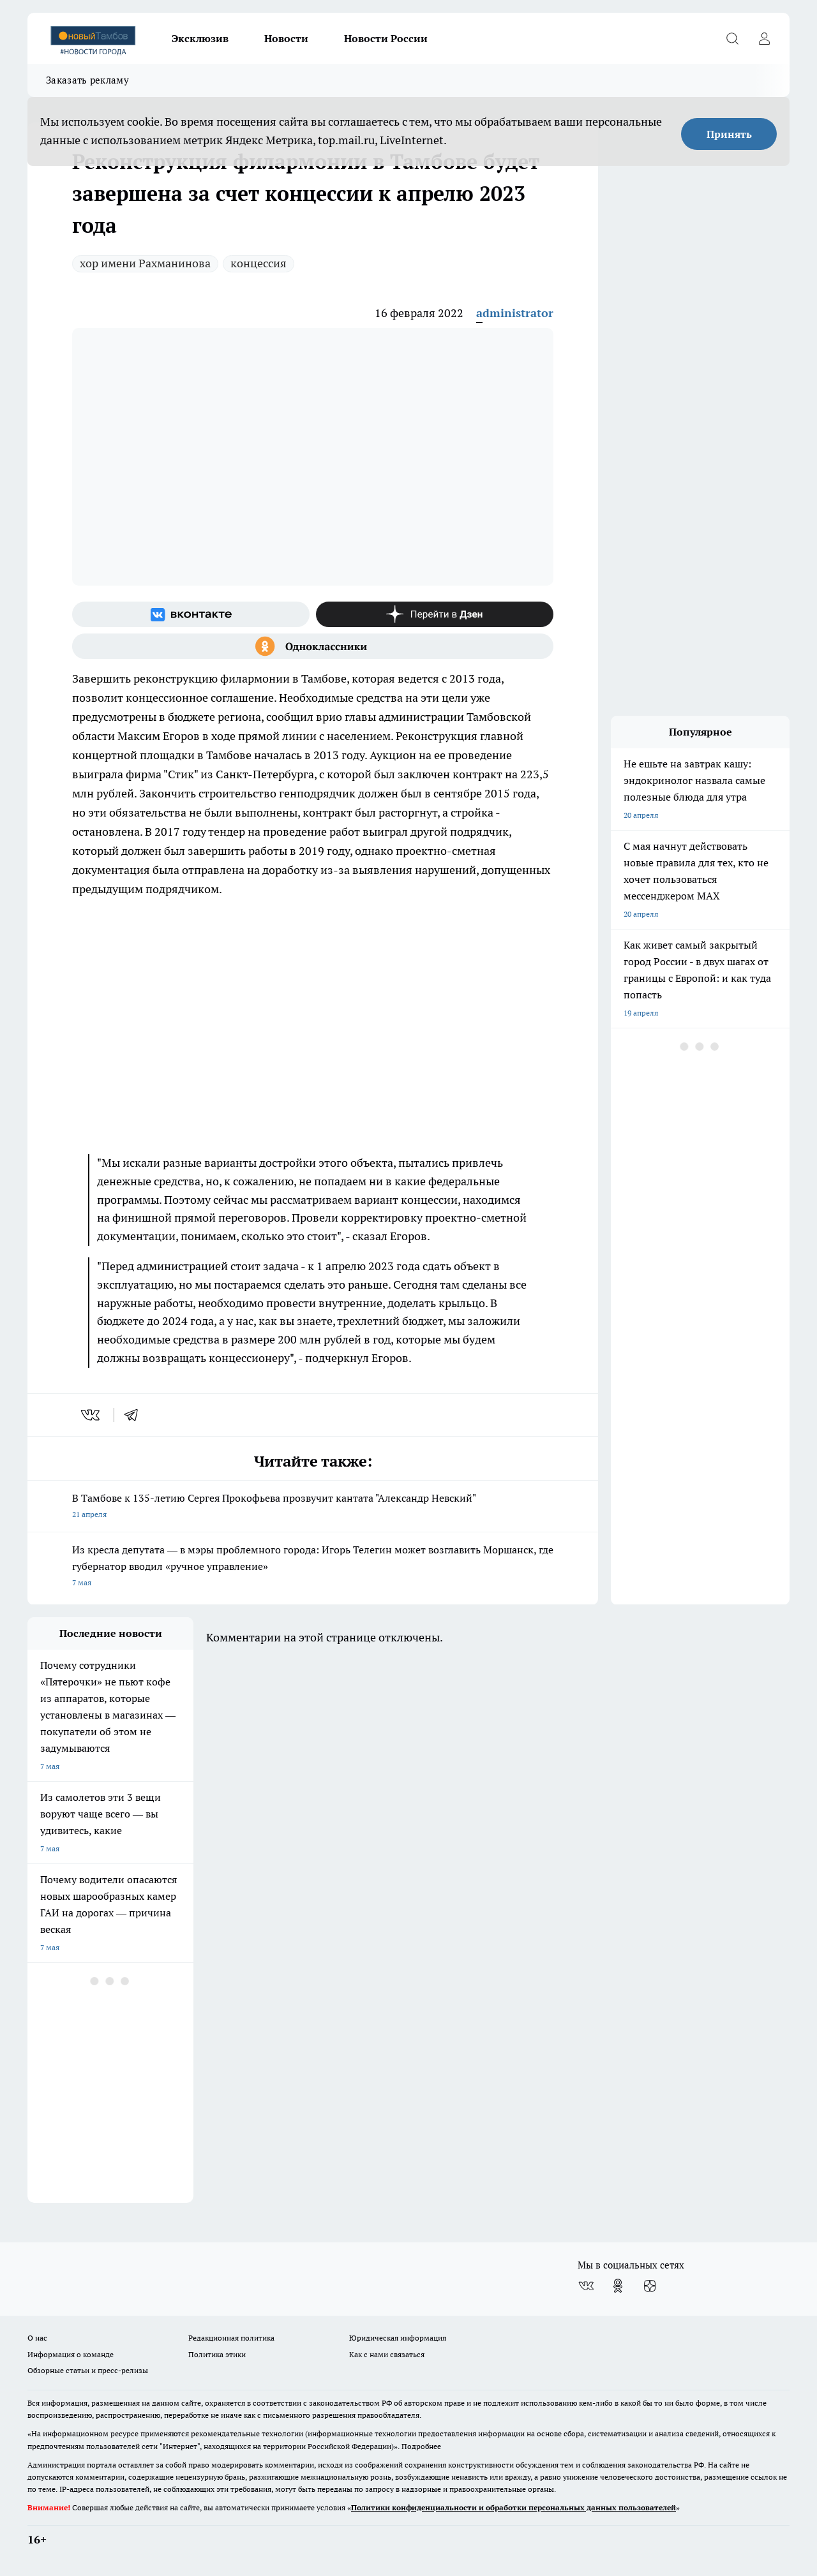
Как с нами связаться (386, 2354)
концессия (258, 263)
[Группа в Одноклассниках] (312, 646)
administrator (514, 313)
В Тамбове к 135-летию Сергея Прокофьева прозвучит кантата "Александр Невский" (312, 1507)
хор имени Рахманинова (145, 263)
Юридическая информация (397, 2338)
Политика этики (217, 2354)
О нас (37, 2338)
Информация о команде (70, 2354)
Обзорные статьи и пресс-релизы (87, 2370)
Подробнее (421, 2446)
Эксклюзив (200, 38)
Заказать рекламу (87, 80)
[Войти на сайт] (764, 38)
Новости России (386, 38)
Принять (729, 134)
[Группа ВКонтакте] (191, 614)
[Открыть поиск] (732, 38)
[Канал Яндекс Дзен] (434, 614)
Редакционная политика (231, 2338)
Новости (286, 38)
